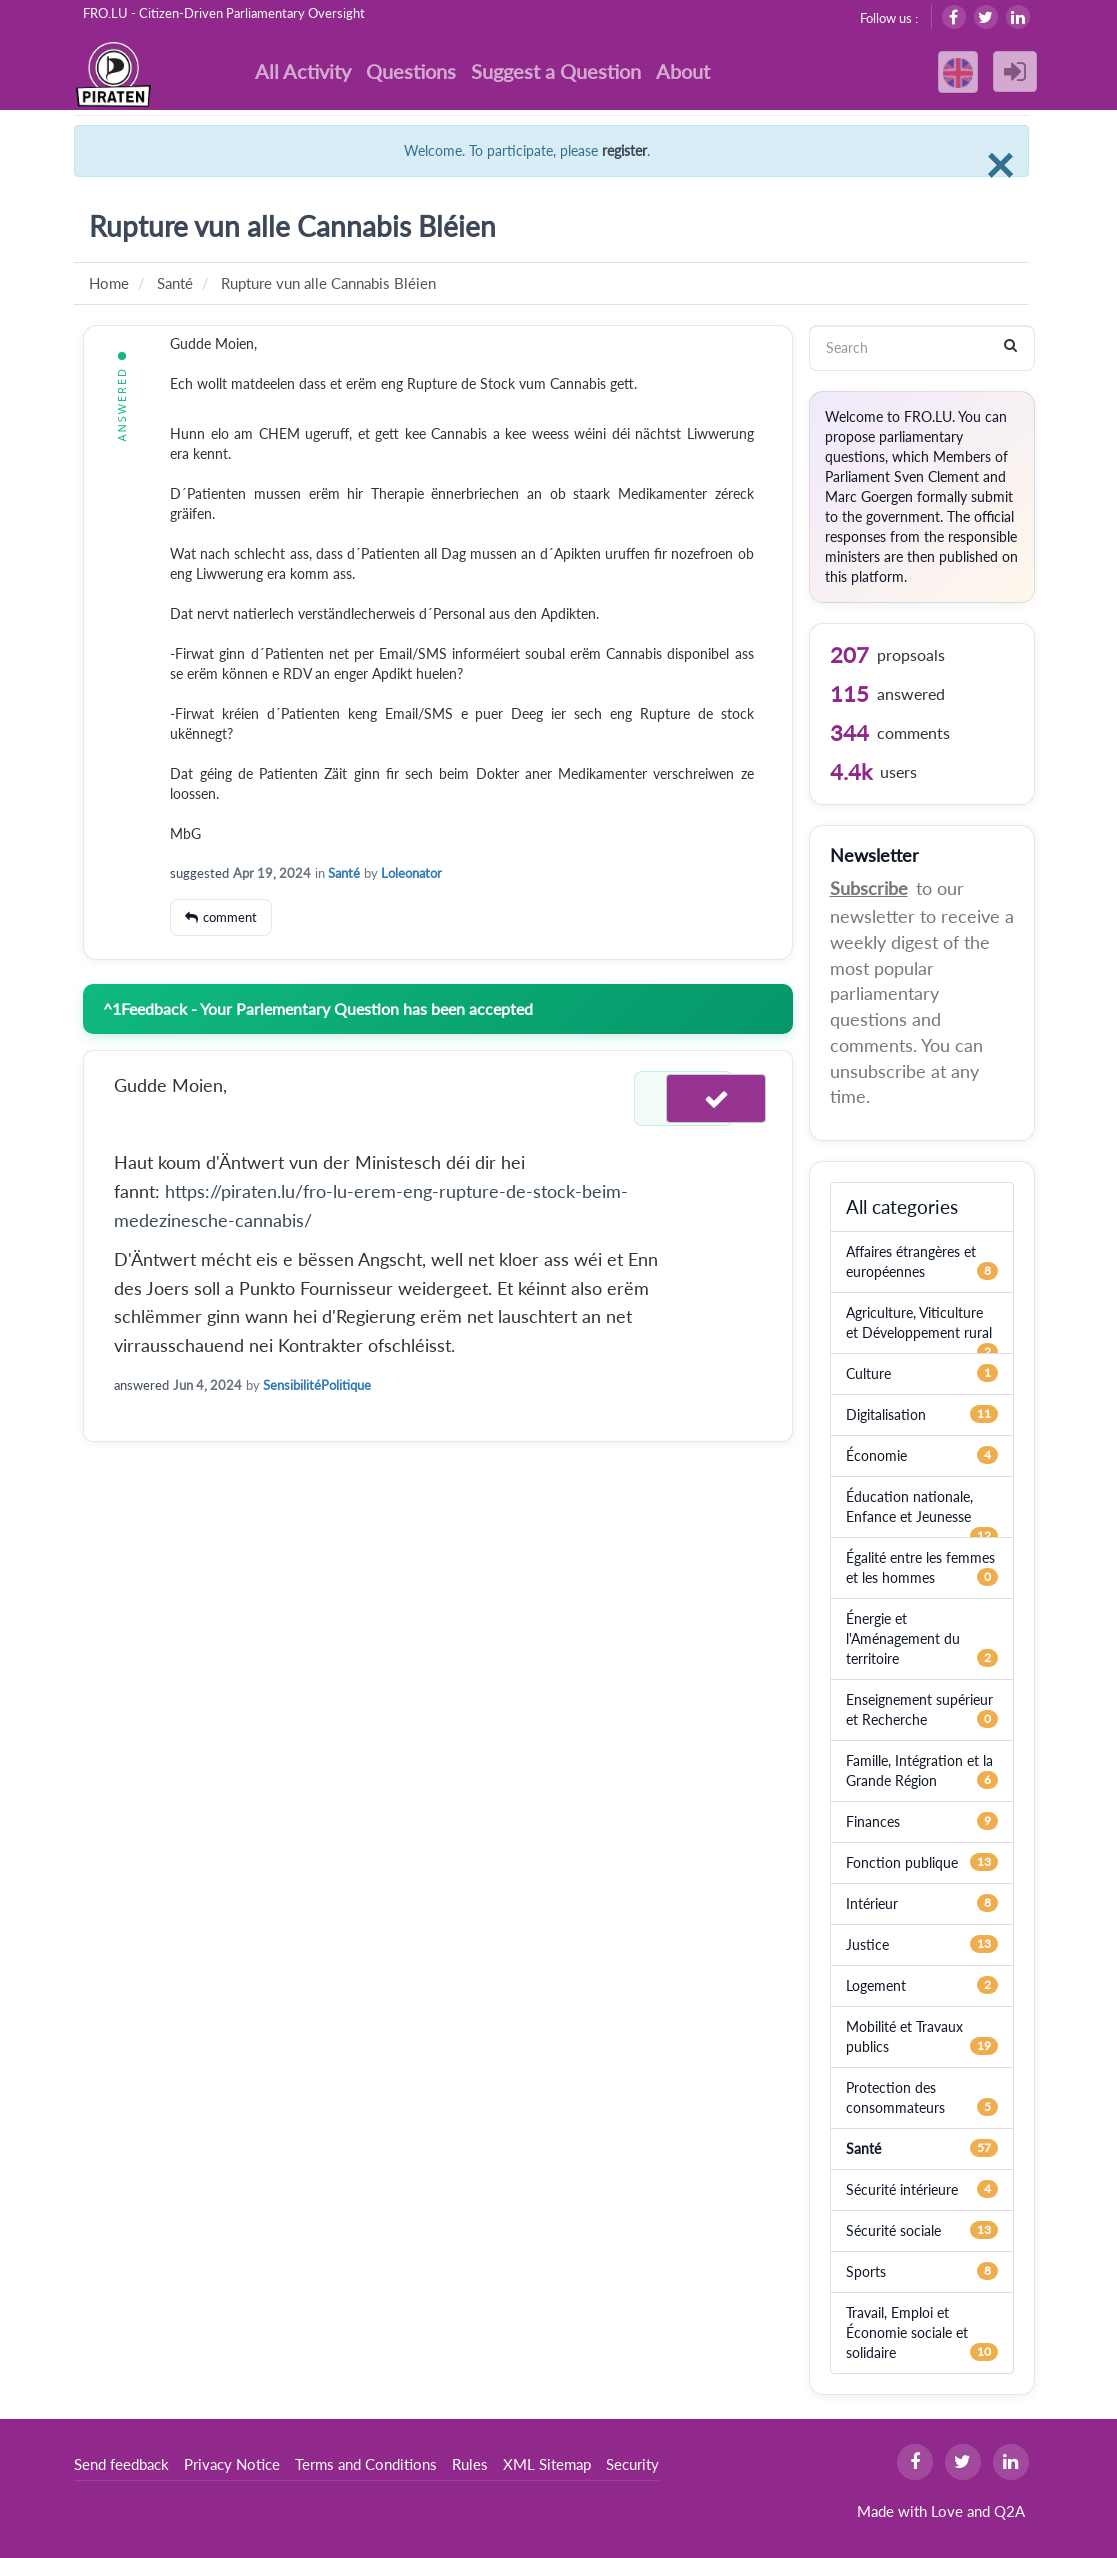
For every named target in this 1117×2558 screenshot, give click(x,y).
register (624, 150)
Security (632, 2464)
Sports (866, 2271)
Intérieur (872, 1903)
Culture (868, 1373)
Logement (876, 1985)
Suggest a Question (556, 71)
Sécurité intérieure (902, 2189)
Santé (344, 873)
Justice (867, 1944)
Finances (873, 1821)
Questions (411, 71)
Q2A (1009, 2511)
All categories (902, 1206)
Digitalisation (886, 1414)
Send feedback (121, 2464)
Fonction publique (902, 1862)
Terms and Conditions (366, 2464)
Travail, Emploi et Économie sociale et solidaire (907, 2332)
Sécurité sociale (893, 2230)
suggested (199, 873)
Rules (470, 2464)
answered (141, 1385)
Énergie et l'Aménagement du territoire (903, 1638)
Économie (876, 1455)
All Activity (303, 71)
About (683, 71)
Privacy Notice (232, 2464)
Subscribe (869, 888)
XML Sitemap (547, 2464)
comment (230, 917)
